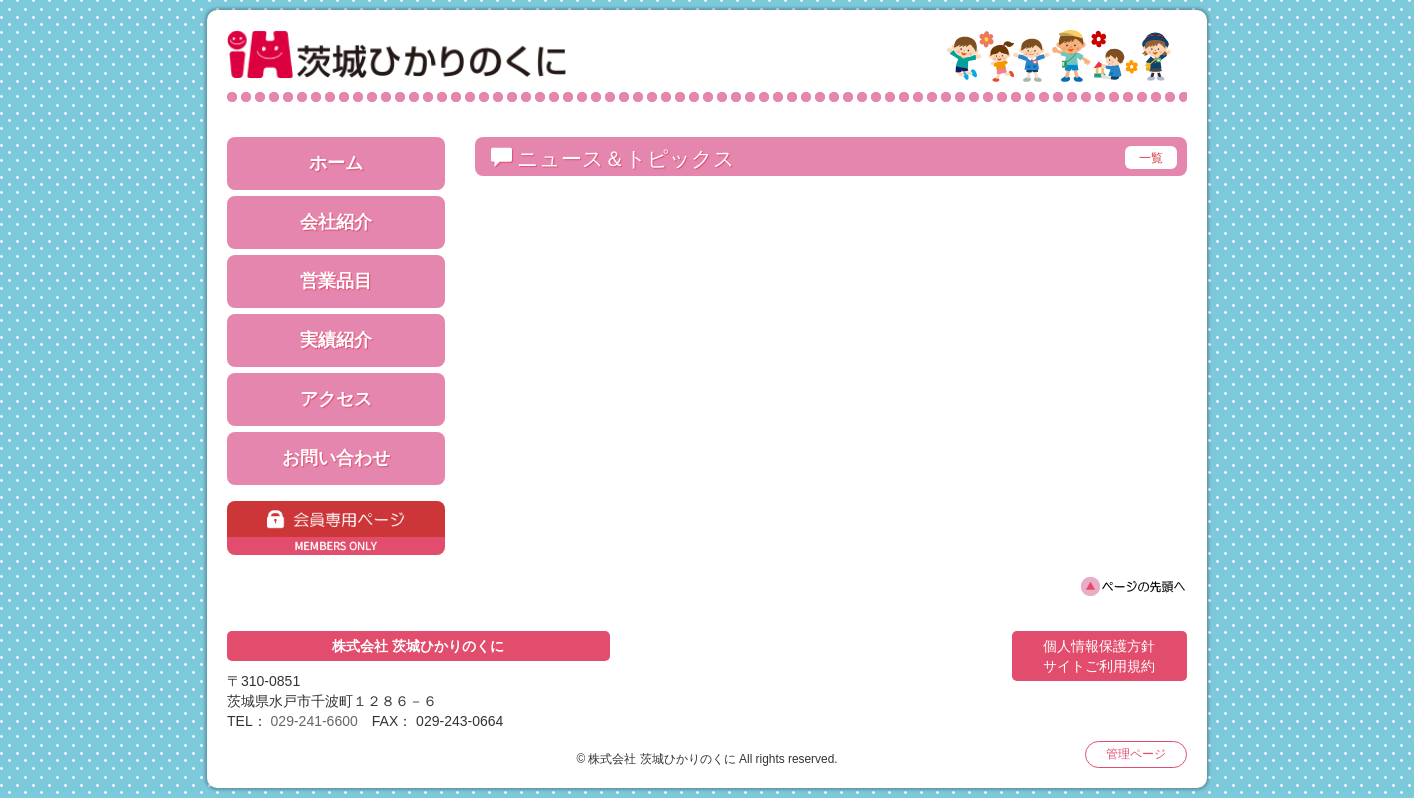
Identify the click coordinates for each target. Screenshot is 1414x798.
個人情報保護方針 (1099, 646)
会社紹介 (336, 222)
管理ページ (1136, 754)
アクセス (336, 399)
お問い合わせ (336, 458)
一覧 (1151, 158)
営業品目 (336, 281)
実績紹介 (336, 340)
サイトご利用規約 (1099, 666)
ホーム (336, 163)
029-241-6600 (314, 721)
